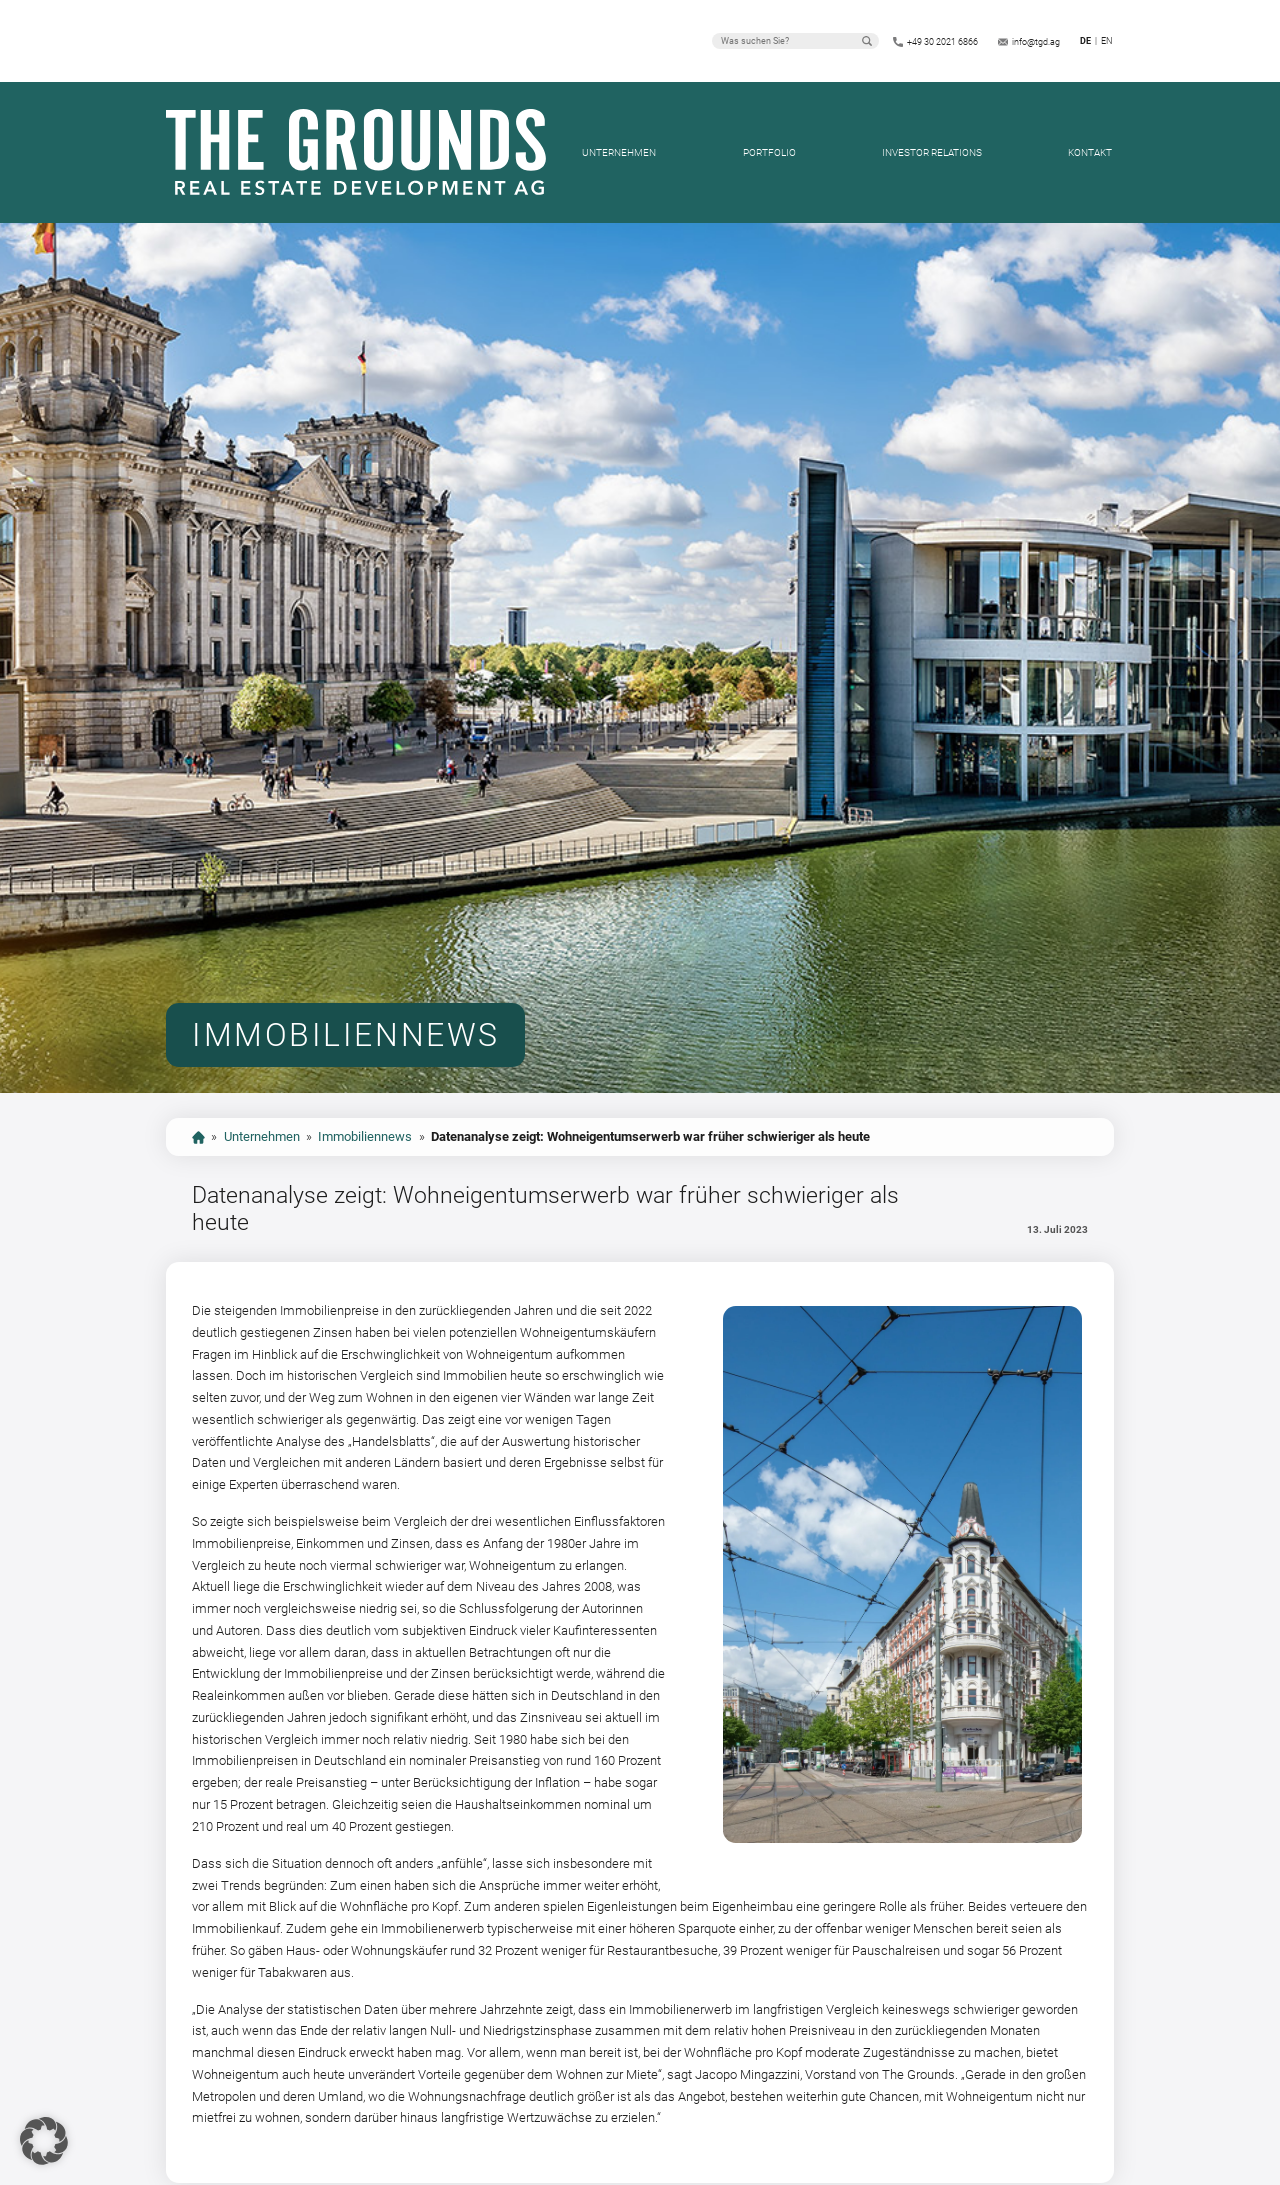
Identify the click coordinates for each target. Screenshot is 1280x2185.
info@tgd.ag (1036, 42)
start (198, 1137)
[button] (44, 2141)
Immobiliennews (365, 1136)
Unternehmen (619, 152)
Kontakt (1090, 152)
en (1106, 41)
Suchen (867, 41)
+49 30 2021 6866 (942, 42)
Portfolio (769, 152)
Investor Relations (932, 152)
